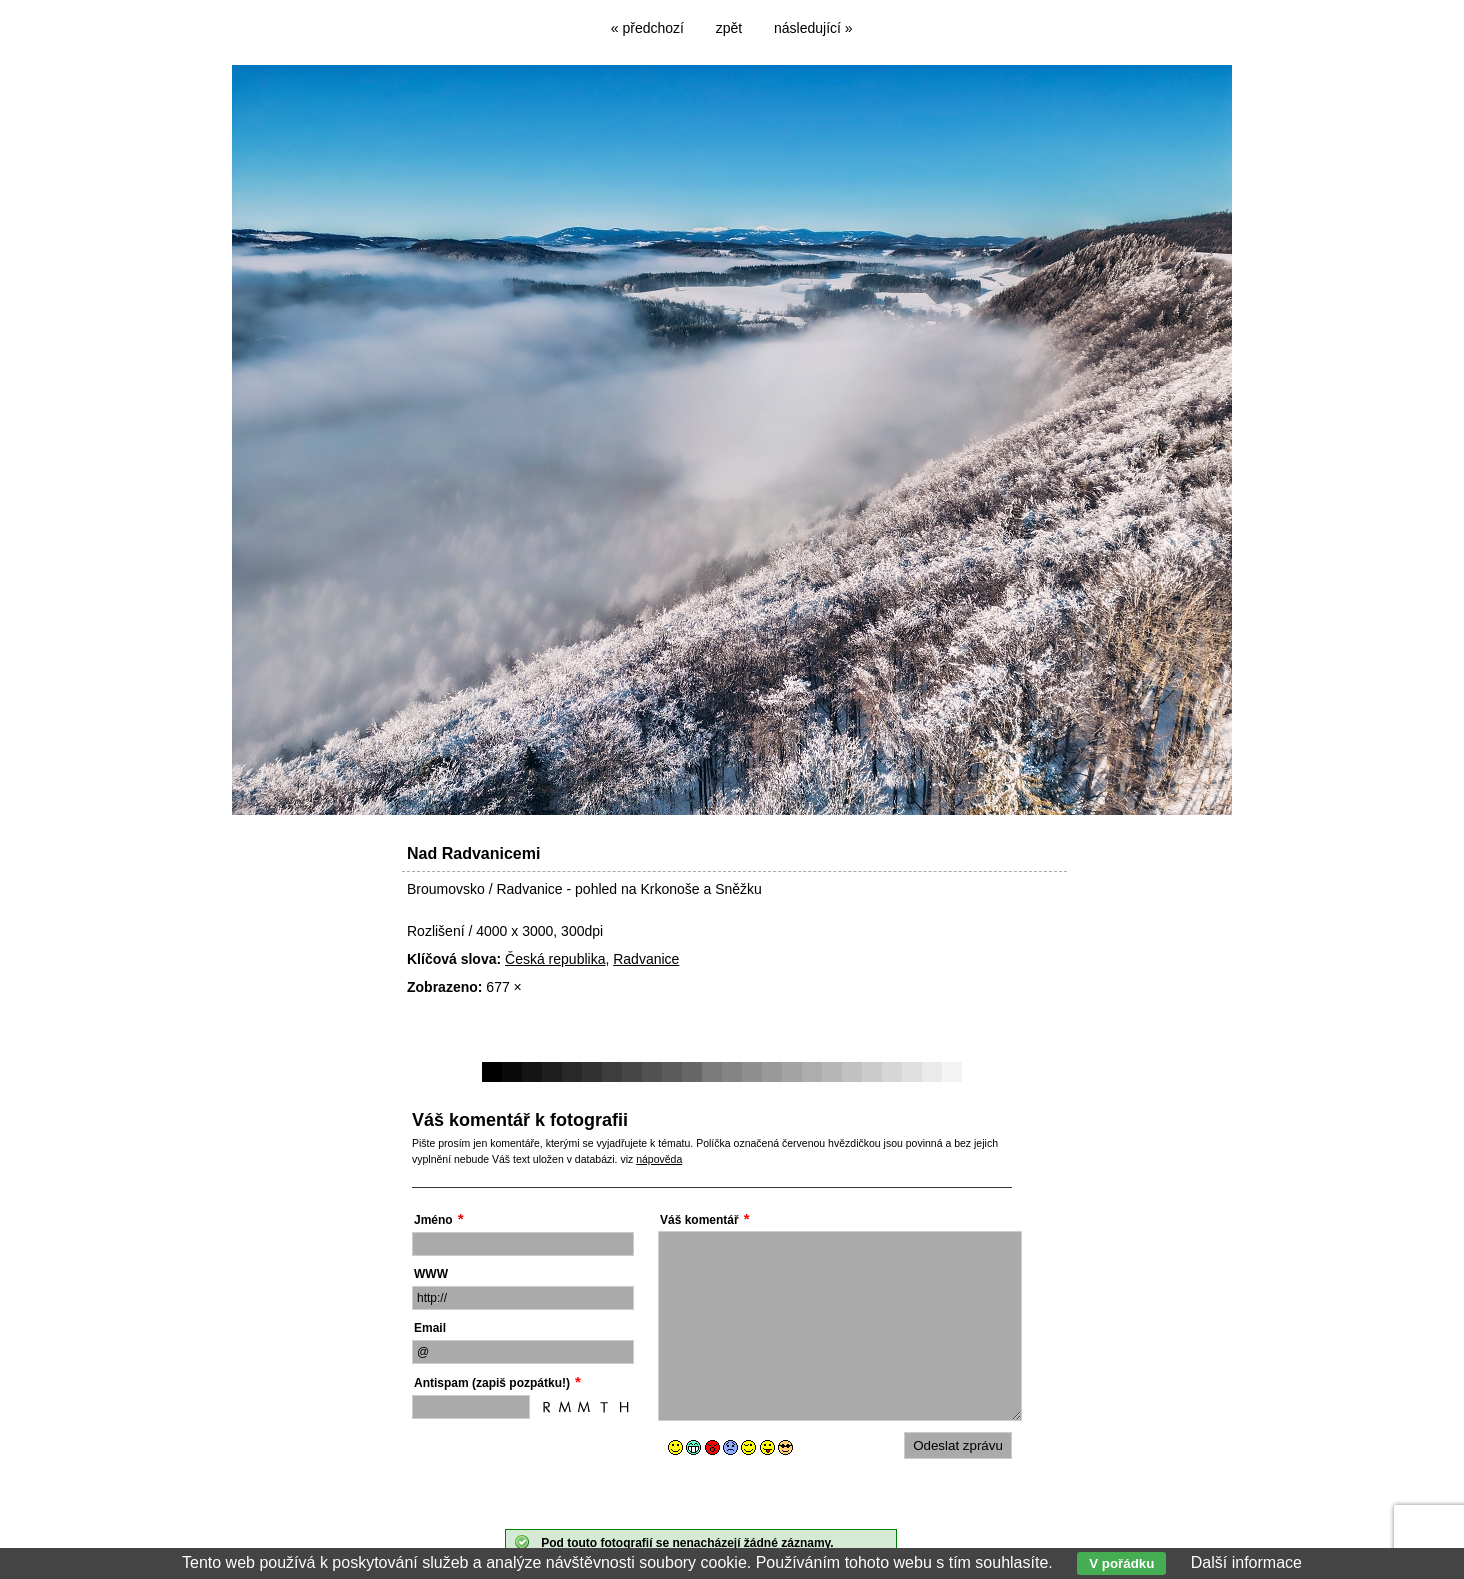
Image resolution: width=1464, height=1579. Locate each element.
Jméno (433, 1220)
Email (430, 1328)
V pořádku (1121, 1563)
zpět (729, 28)
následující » (813, 28)
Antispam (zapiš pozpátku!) (492, 1383)
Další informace (1246, 1562)
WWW (431, 1274)
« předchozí (647, 28)
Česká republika (555, 959)
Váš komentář (699, 1220)
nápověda (659, 1159)
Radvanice (646, 959)
